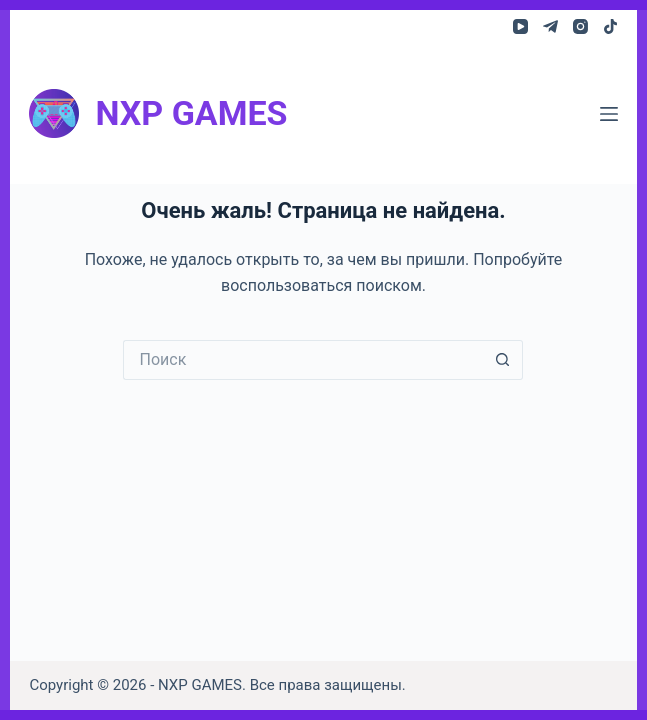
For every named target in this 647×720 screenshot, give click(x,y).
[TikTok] (610, 26)
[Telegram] (550, 26)
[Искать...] (303, 360)
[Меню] (609, 114)
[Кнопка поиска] (503, 360)
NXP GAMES (191, 113)
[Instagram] (580, 26)
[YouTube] (520, 26)
